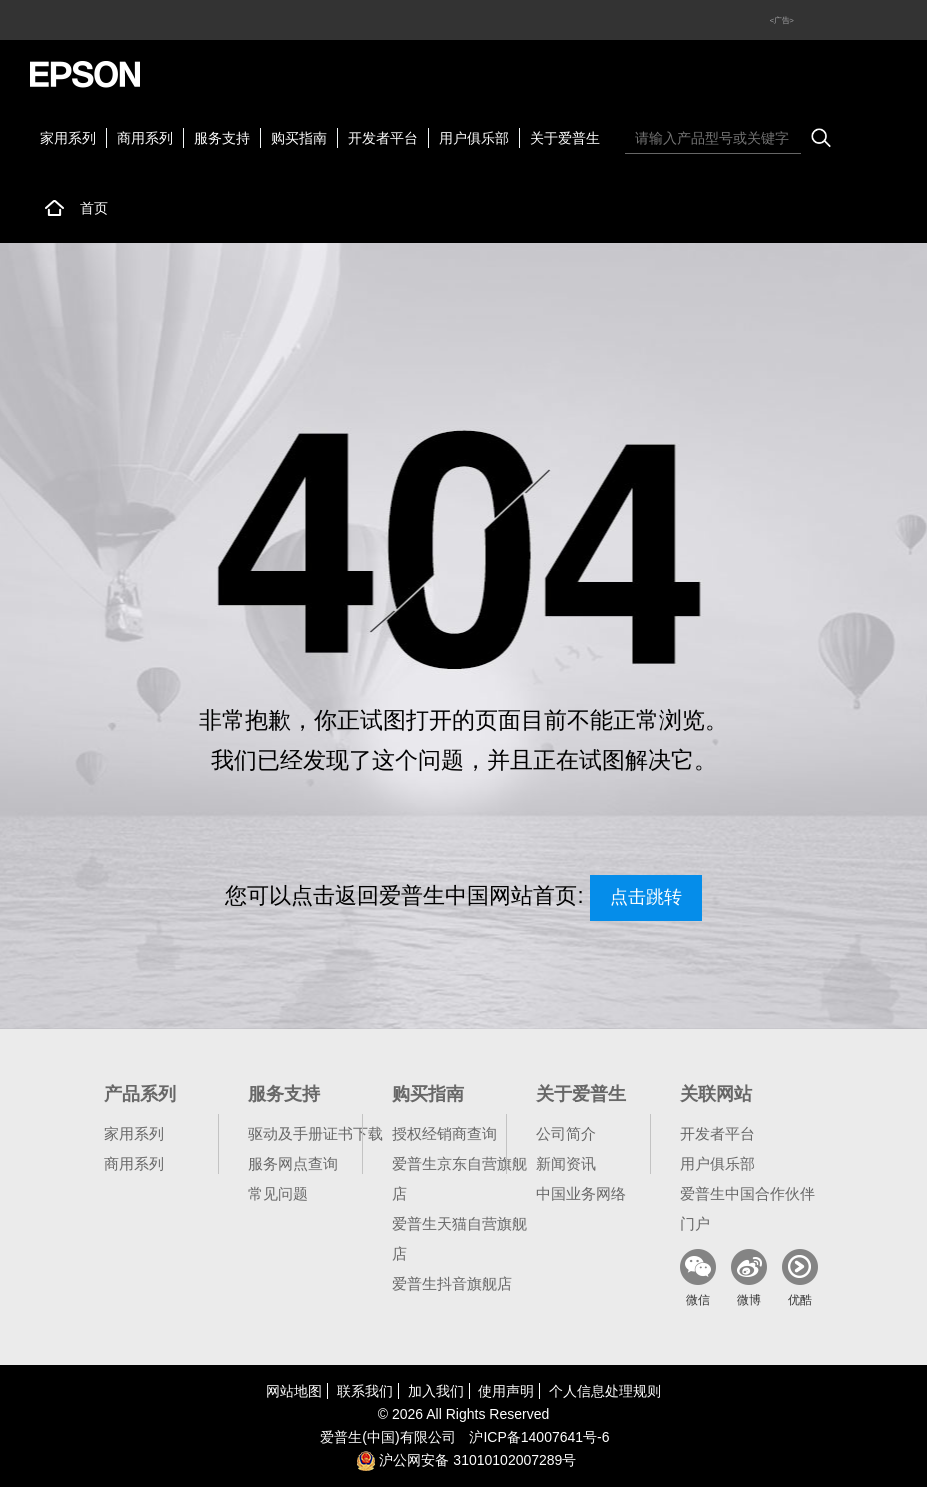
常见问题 (278, 1193)
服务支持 (222, 138)
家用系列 (68, 138)
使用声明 (506, 1391)
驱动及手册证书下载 (315, 1133)
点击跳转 (646, 897)
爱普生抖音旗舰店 (452, 1283)
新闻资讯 (566, 1163)
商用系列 (145, 138)
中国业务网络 (581, 1193)
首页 (94, 208)
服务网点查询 (293, 1163)
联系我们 (365, 1391)
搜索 (821, 138)
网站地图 (294, 1391)
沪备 (539, 1437)
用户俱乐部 (474, 138)
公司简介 (566, 1133)
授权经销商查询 (444, 1133)
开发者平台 (383, 138)
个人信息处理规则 (605, 1391)
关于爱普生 (565, 138)
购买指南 (299, 138)
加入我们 (436, 1391)
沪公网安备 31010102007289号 (466, 1460)
